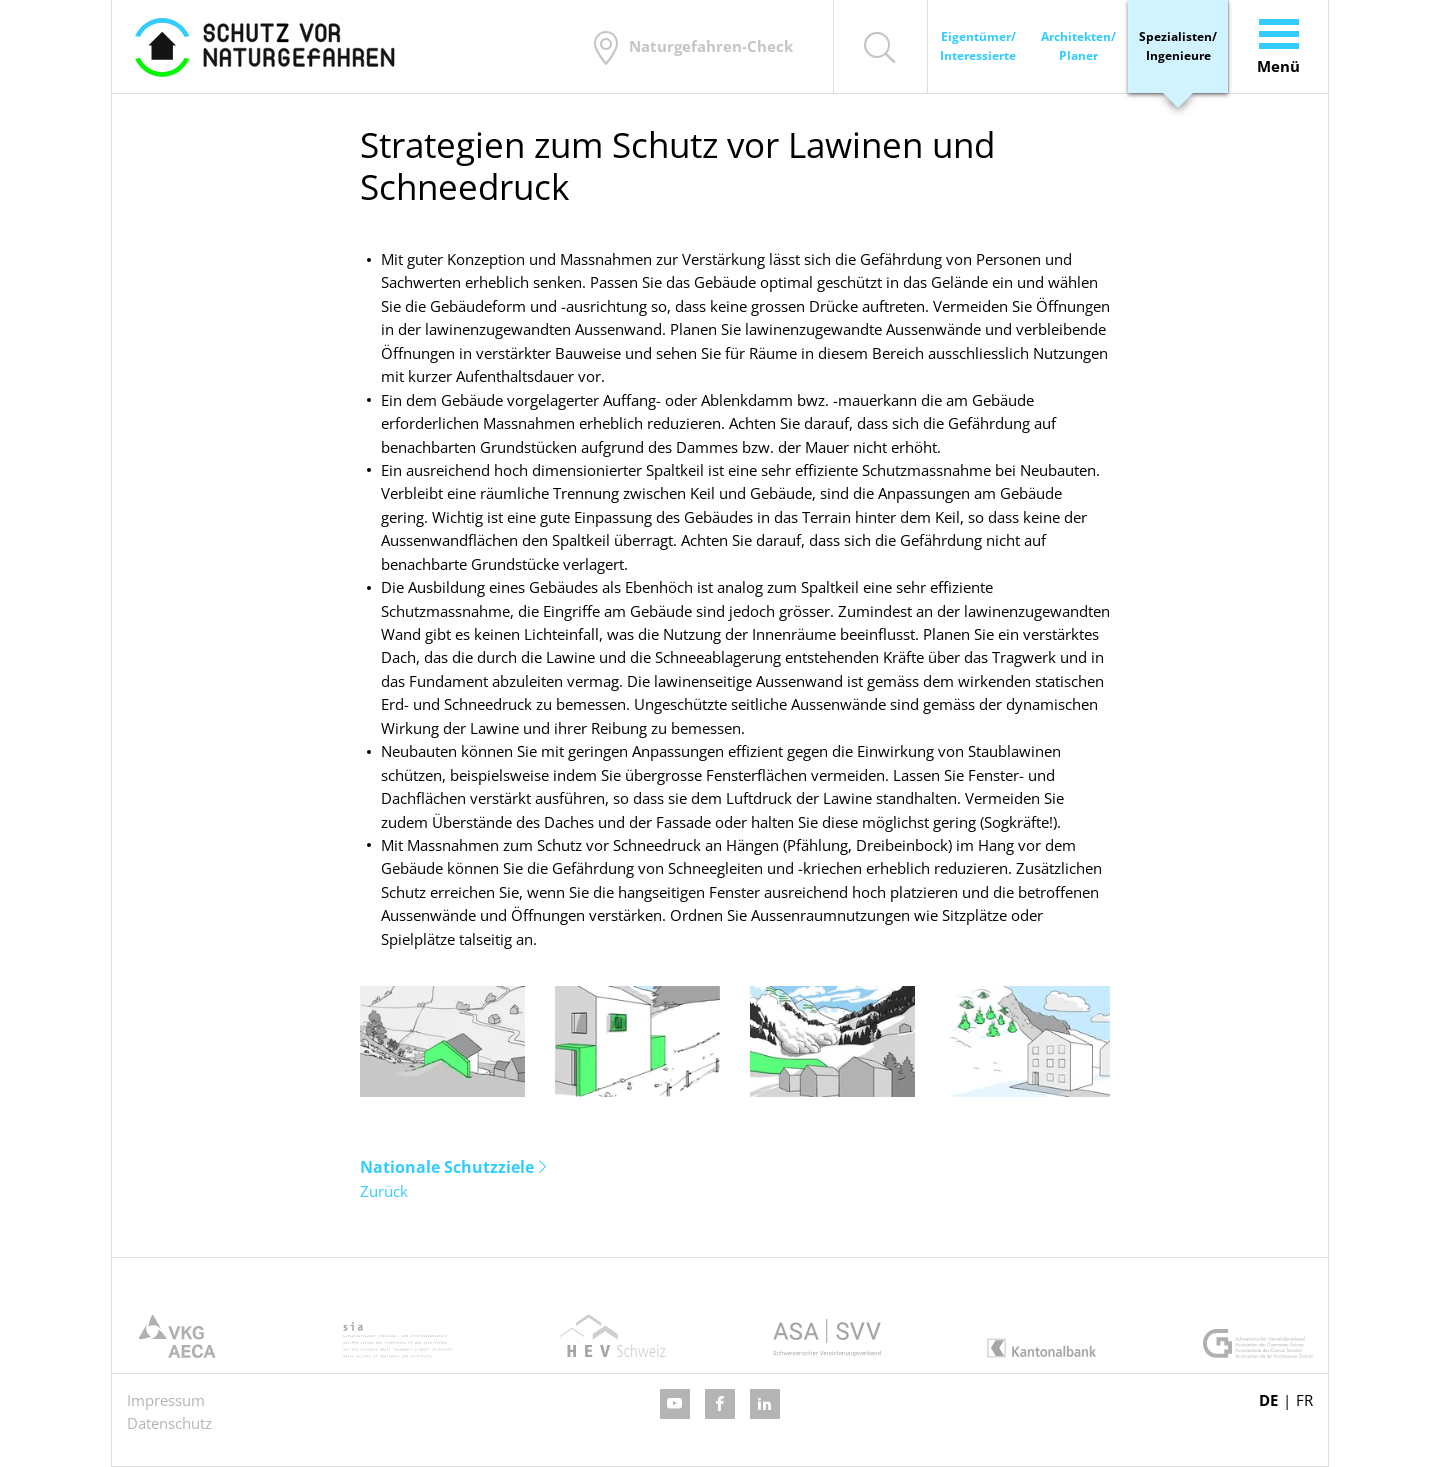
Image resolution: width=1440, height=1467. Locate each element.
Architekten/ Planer (1078, 46)
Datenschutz (169, 1423)
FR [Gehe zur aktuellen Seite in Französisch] (1304, 1400)
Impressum (166, 1400)
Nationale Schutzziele (447, 1167)
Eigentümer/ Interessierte (978, 46)
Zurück (384, 1191)
